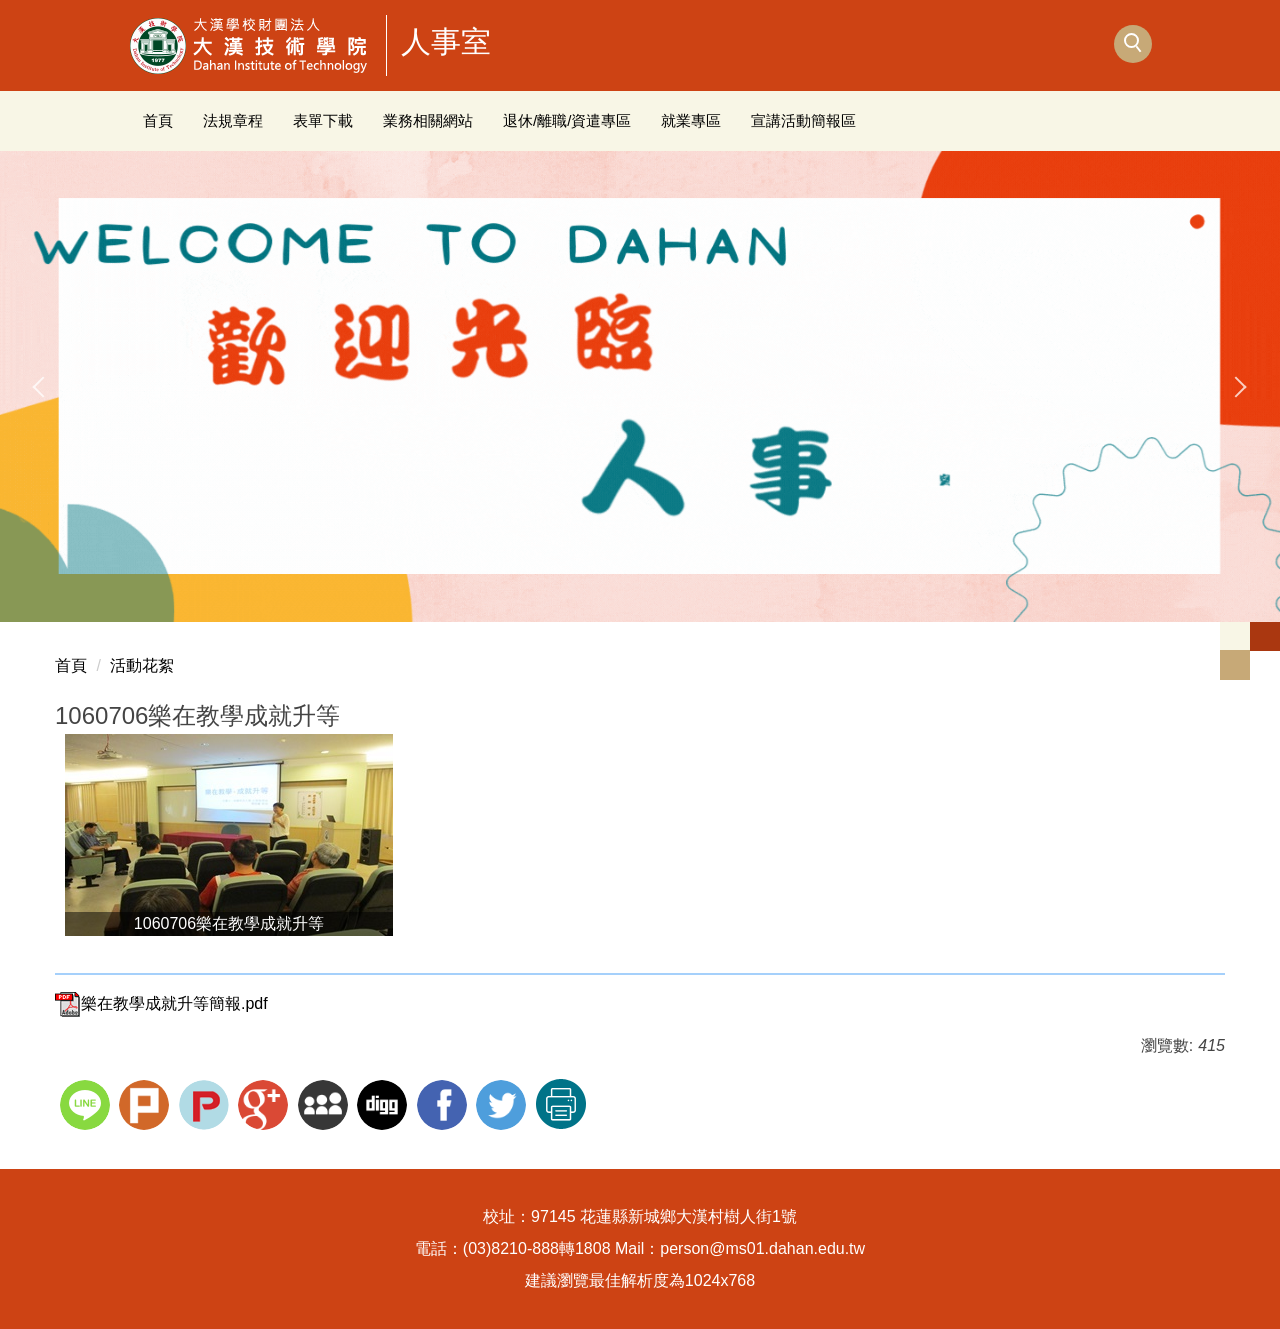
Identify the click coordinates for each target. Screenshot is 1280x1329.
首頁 (158, 120)
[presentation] (41, 387)
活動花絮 (142, 665)
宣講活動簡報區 (803, 120)
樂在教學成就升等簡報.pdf (161, 1003)
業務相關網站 (428, 120)
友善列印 (561, 1104)
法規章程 (233, 120)
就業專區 (691, 120)
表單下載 (323, 120)
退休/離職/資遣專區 (567, 120)
